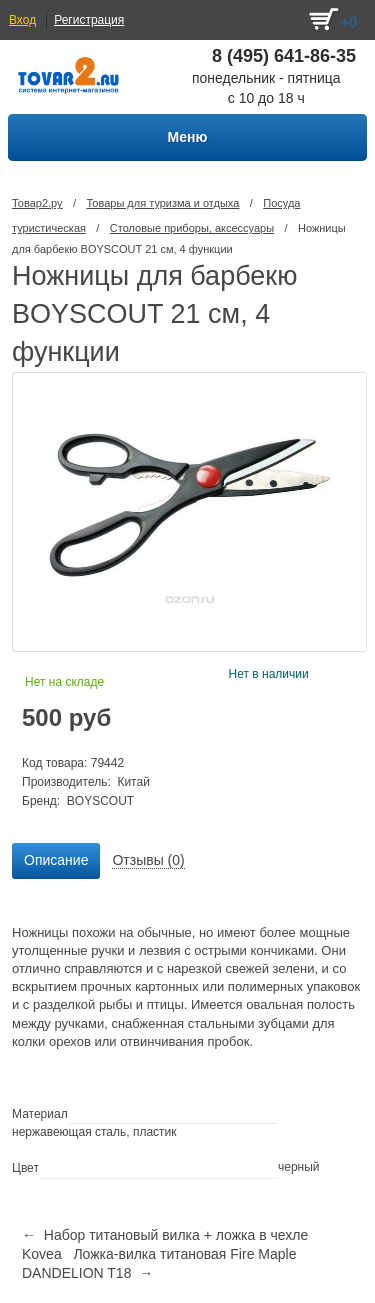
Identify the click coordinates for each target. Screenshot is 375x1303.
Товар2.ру (37, 203)
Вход (22, 20)
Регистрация (89, 20)
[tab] (56, 861)
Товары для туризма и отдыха (162, 203)
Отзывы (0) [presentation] (148, 860)
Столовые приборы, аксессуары (192, 228)
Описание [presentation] (56, 860)
